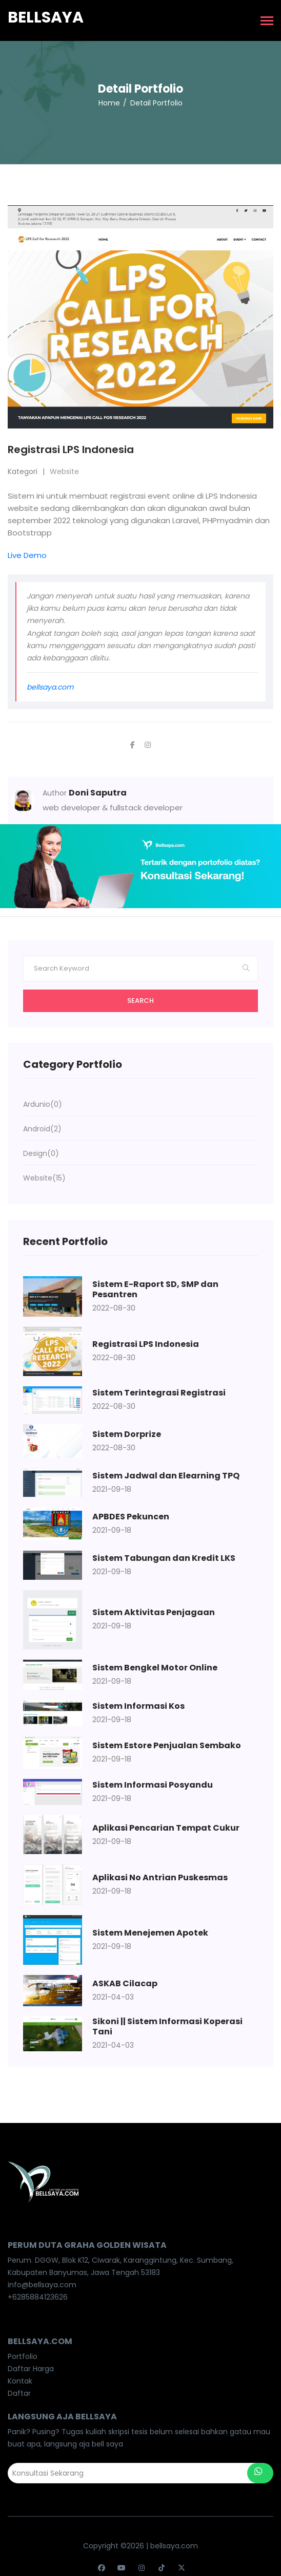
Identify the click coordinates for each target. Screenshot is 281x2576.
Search (140, 1000)
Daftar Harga (31, 2369)
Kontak (20, 2381)
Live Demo (27, 555)
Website (64, 471)
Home (109, 103)
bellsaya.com (50, 687)
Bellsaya (46, 17)
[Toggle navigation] (266, 21)
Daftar (19, 2393)
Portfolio (22, 2356)
